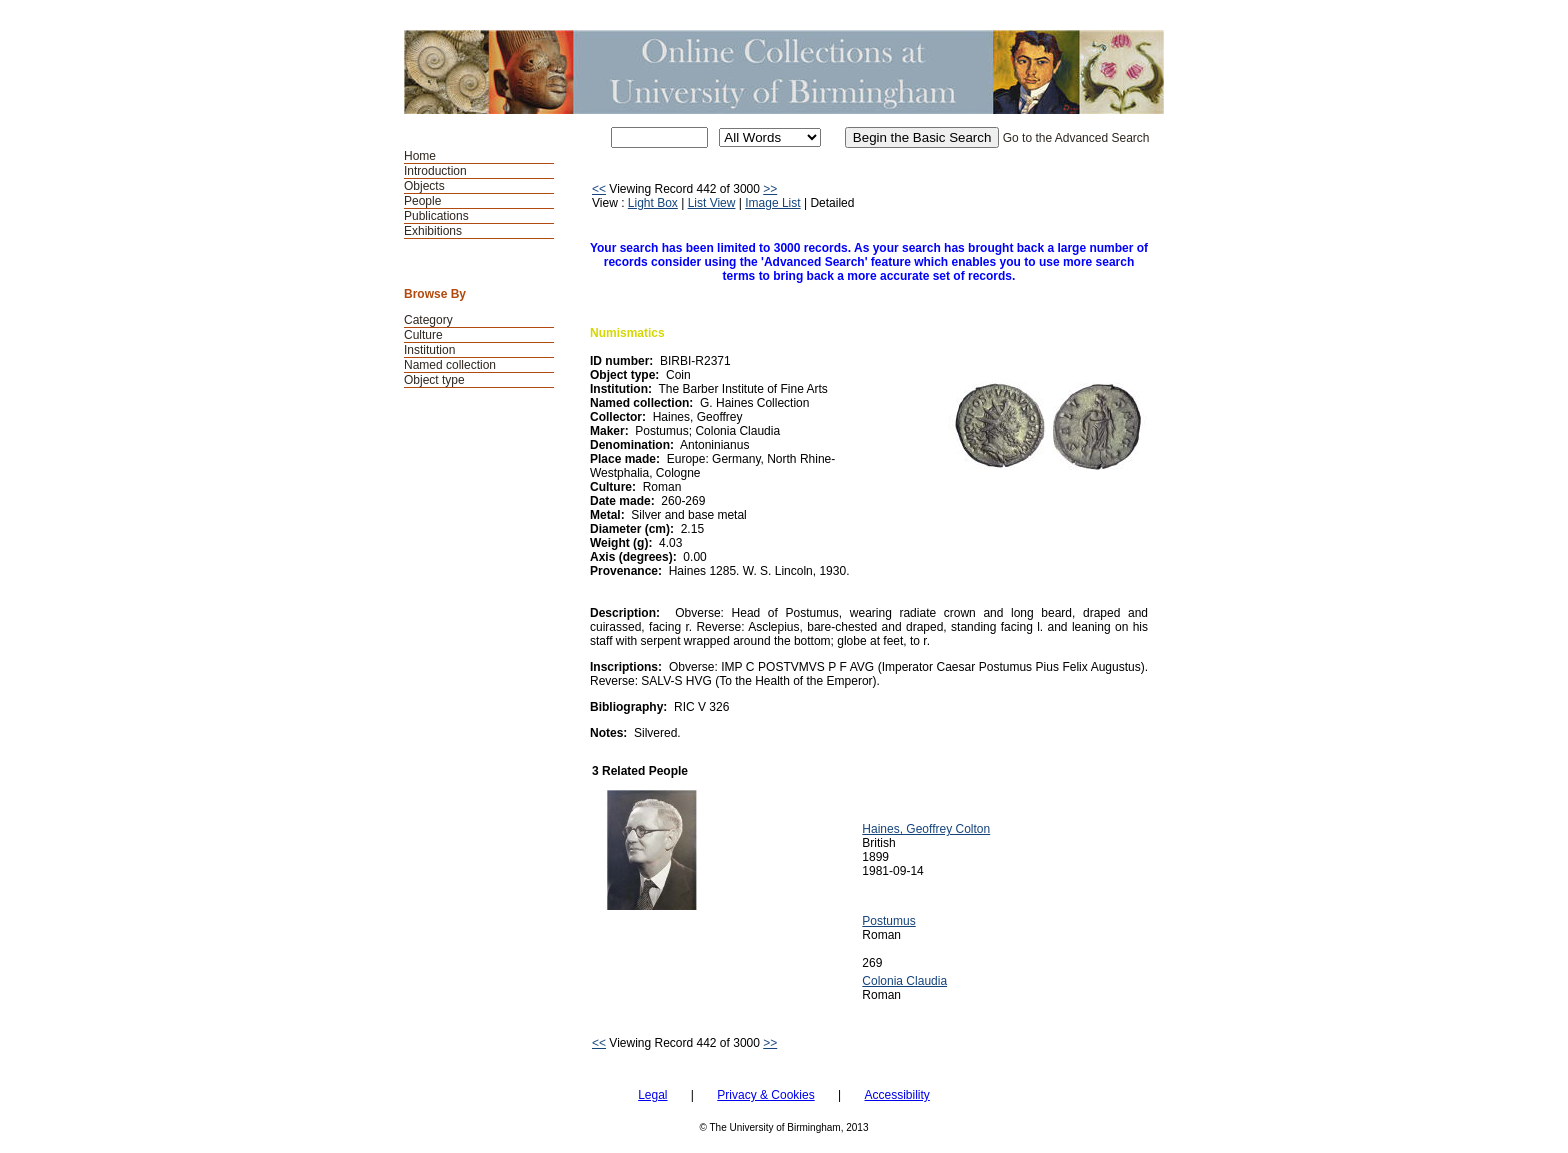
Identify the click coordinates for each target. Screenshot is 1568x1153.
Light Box (653, 203)
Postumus (888, 921)
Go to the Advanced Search (1076, 138)
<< (599, 189)
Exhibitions (433, 231)
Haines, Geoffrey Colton (926, 829)
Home (420, 156)
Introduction (435, 171)
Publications (436, 216)
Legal (652, 1095)
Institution (429, 350)
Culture (423, 335)
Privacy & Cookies (765, 1095)
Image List (772, 203)
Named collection (450, 365)
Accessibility (896, 1095)
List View (712, 203)
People (422, 201)
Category (428, 320)
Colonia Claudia (904, 981)
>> (770, 189)
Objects (424, 186)
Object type (434, 380)
